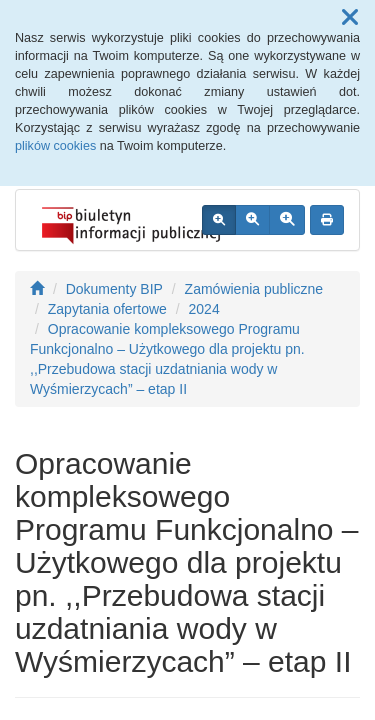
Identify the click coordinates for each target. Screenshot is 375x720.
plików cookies (55, 146)
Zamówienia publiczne (254, 289)
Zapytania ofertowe (107, 309)
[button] (350, 18)
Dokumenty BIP (114, 289)
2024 (204, 309)
